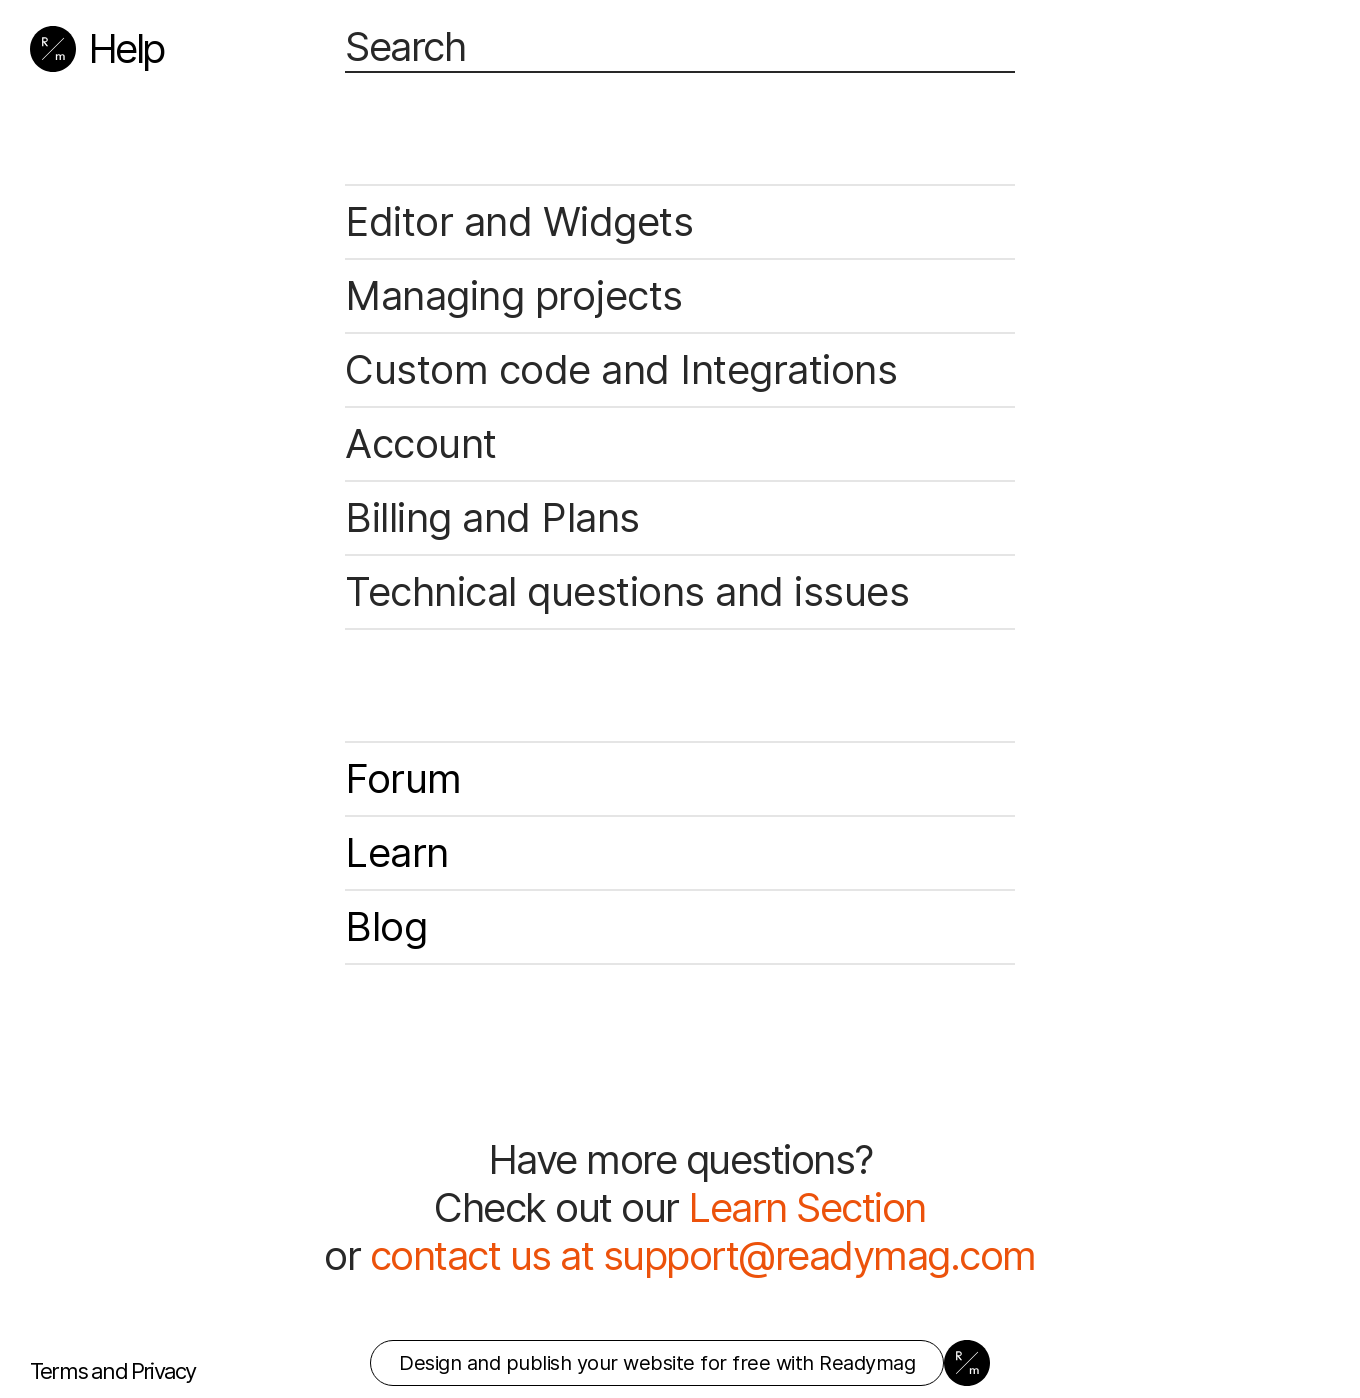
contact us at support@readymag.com (703, 1255)
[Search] (680, 48)
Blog (386, 926)
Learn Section (807, 1207)
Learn (397, 852)
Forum (403, 778)
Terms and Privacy (112, 1371)
